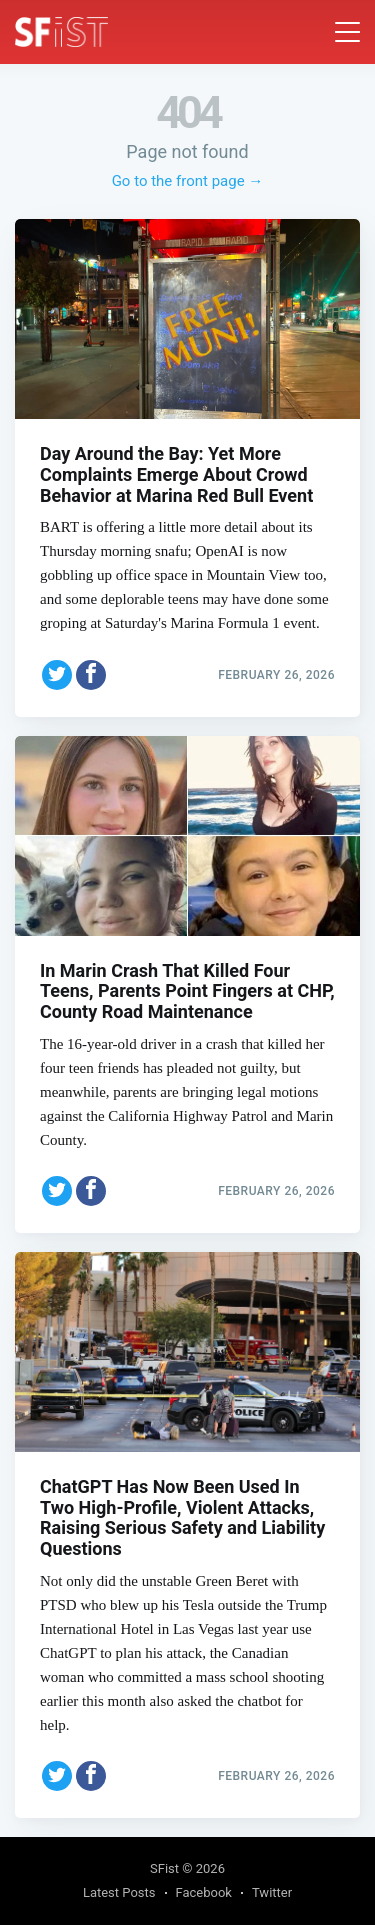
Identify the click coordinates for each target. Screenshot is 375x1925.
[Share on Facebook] (91, 675)
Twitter (272, 1892)
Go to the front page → (188, 181)
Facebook (204, 1892)
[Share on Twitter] (57, 675)
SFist (164, 1868)
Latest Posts (119, 1892)
